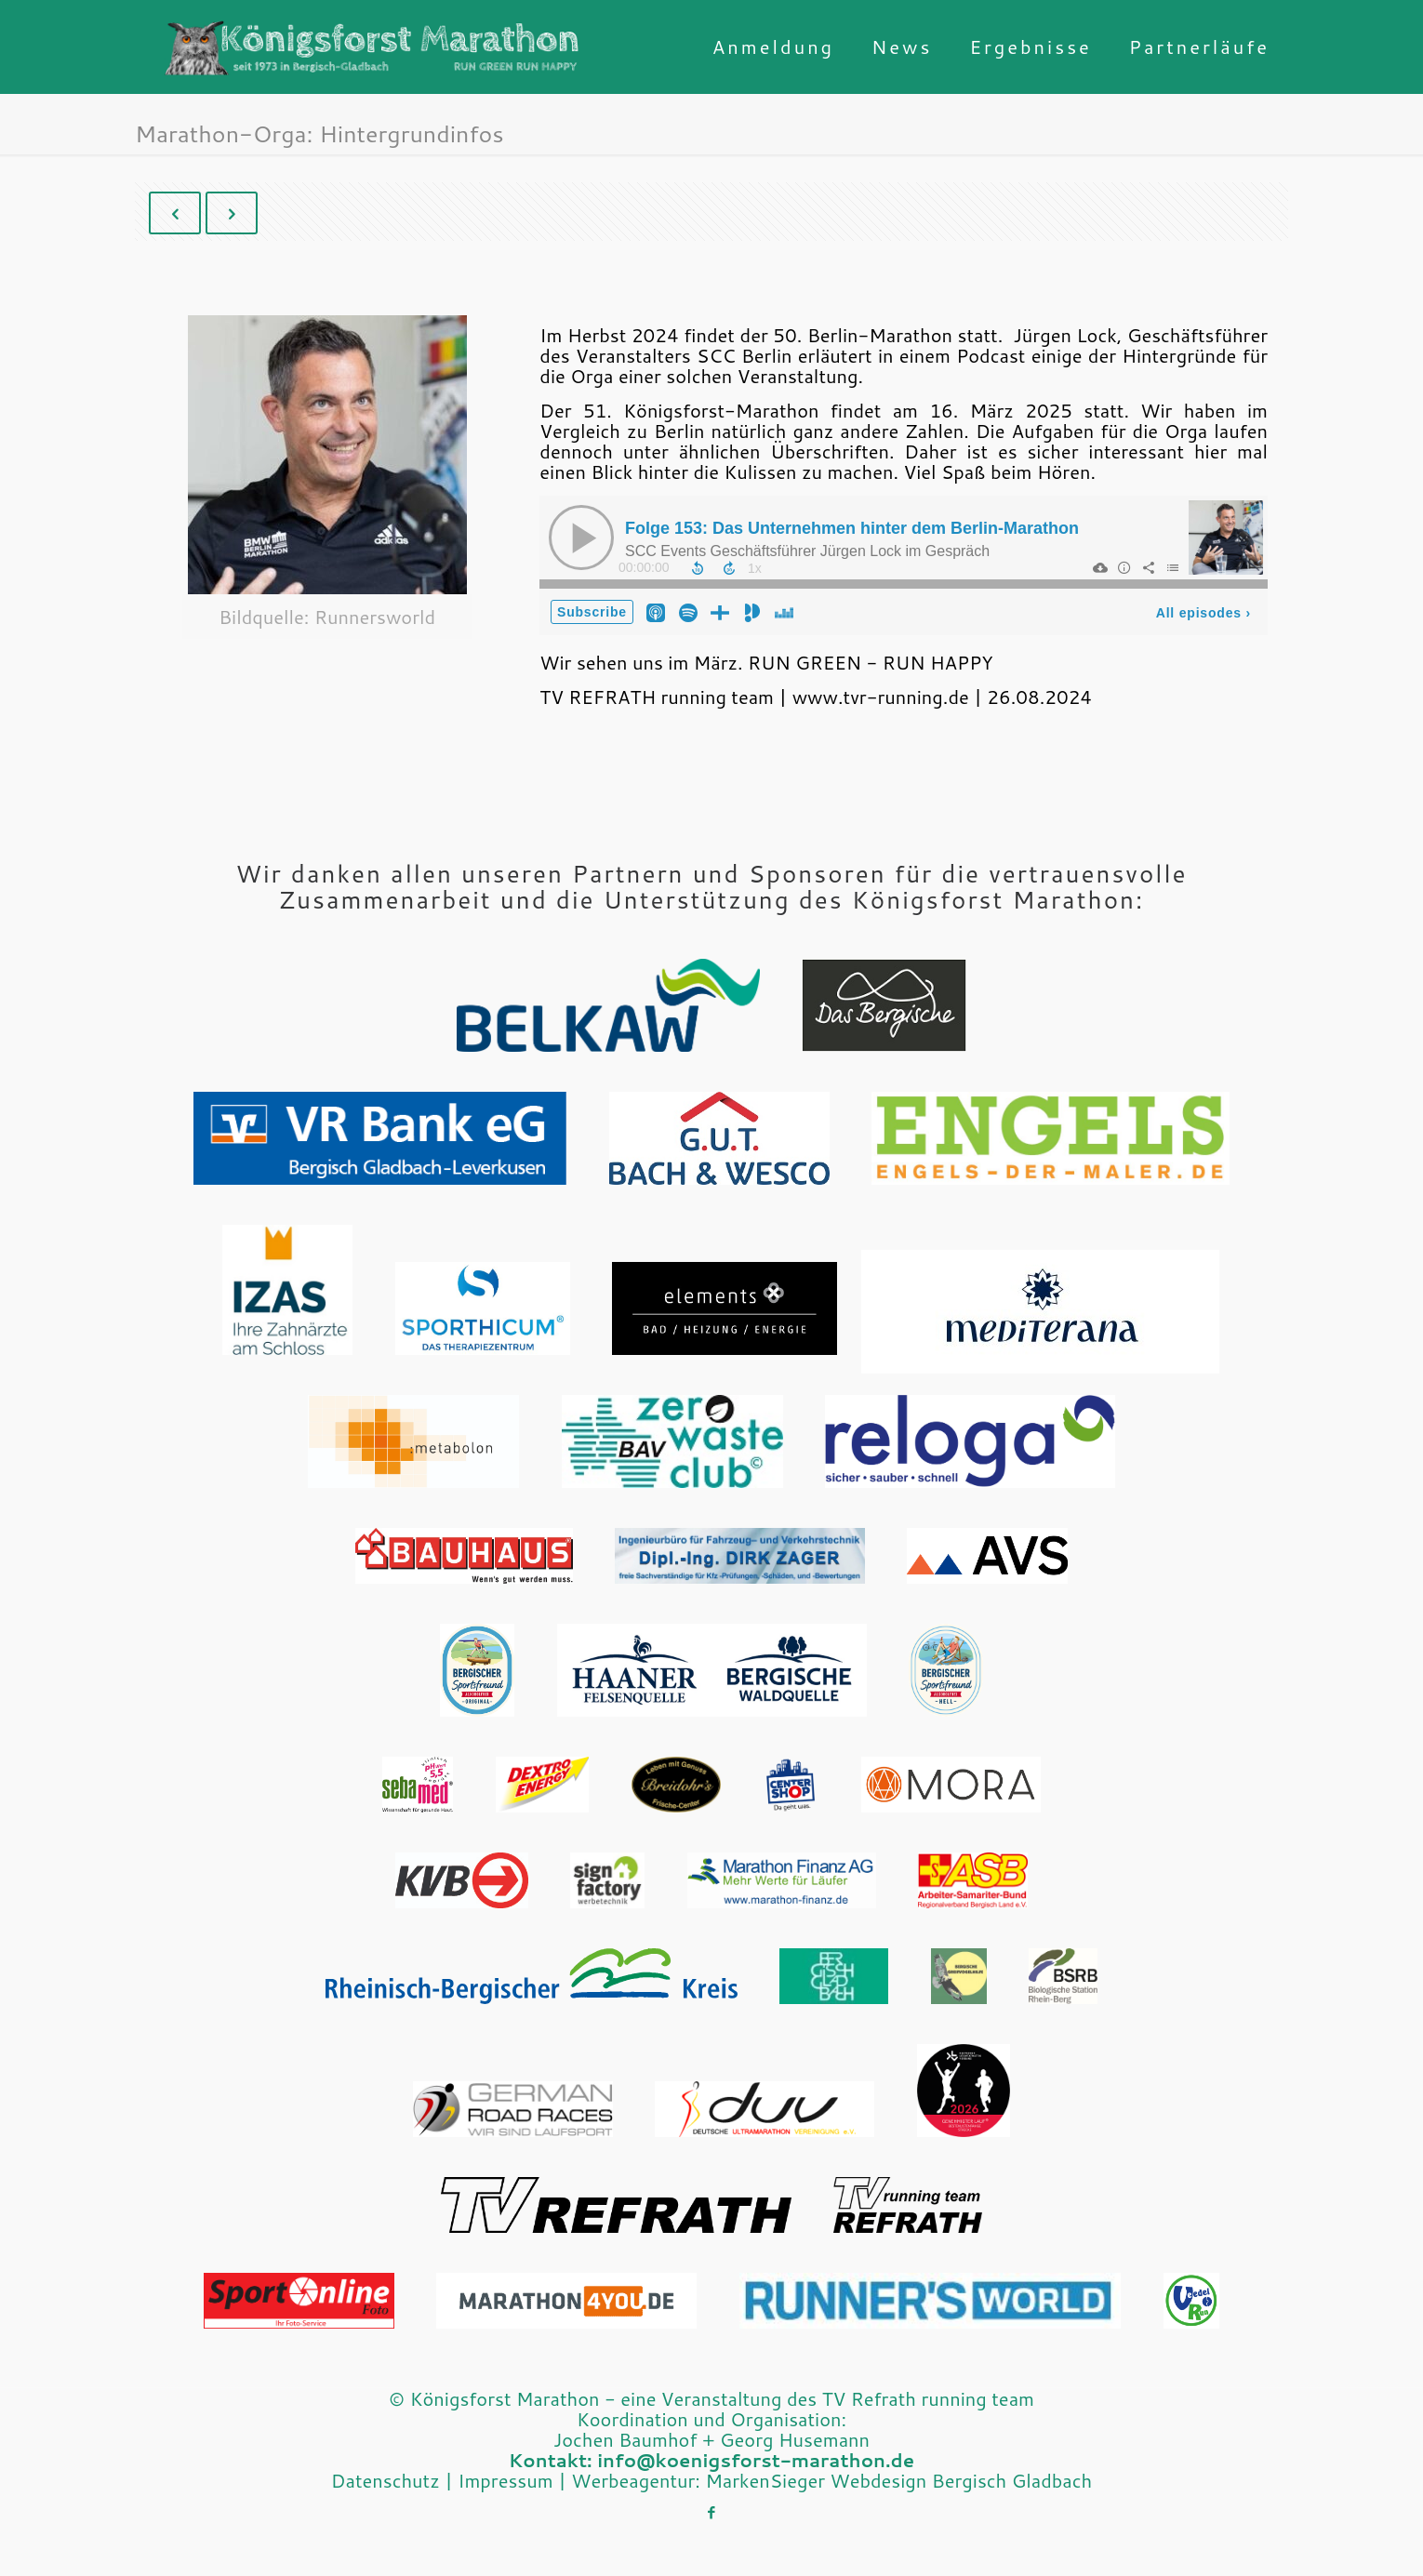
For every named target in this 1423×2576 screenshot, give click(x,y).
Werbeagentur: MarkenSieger (698, 2480)
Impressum (505, 2480)
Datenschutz (385, 2480)
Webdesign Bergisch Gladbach (962, 2480)
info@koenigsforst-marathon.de (755, 2460)
